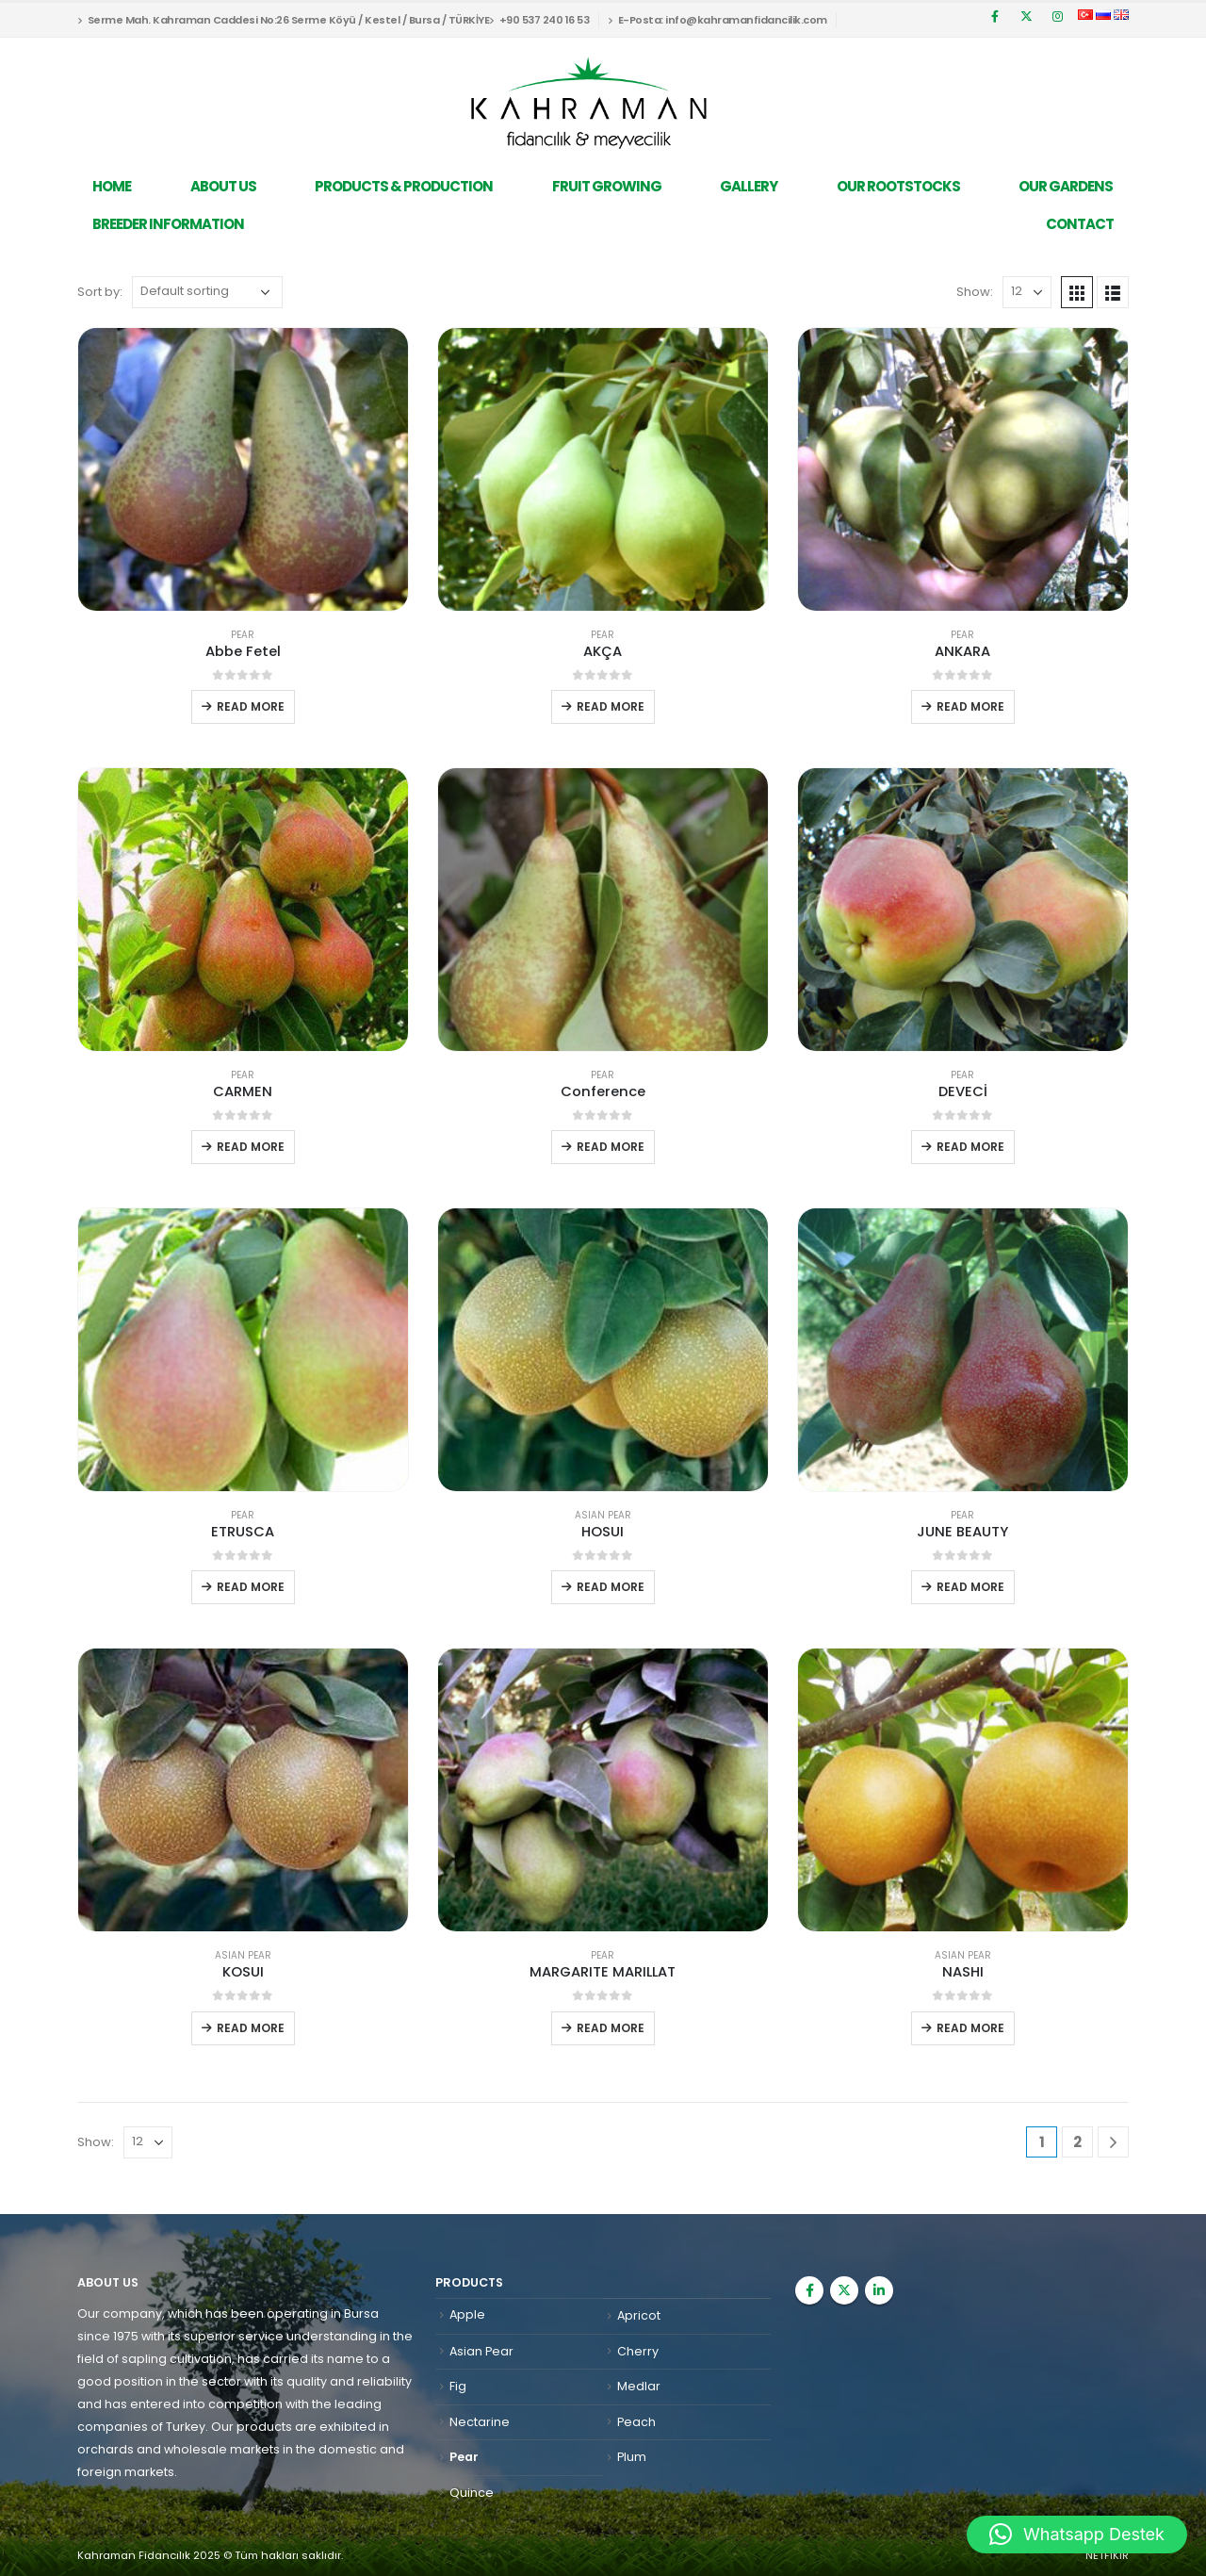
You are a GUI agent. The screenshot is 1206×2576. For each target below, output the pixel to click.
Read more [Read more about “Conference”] (610, 1147)
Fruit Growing (606, 186)
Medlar (638, 2386)
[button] (1077, 2534)
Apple (467, 2314)
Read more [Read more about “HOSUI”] (610, 1587)
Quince (471, 2493)
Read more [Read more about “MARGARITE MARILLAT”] (610, 2028)
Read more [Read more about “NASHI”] (970, 2028)
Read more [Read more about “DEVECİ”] (970, 1147)
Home (111, 186)
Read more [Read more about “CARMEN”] (251, 1147)
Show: (974, 292)
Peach (636, 2422)
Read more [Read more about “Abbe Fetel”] (251, 706)
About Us (223, 186)
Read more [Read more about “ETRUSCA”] (251, 1587)
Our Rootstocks (898, 186)
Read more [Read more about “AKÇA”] (610, 706)
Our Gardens (1066, 186)
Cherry (638, 2351)
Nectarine (479, 2422)
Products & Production (404, 186)
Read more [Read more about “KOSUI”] (251, 2028)
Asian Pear (603, 1515)
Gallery (748, 186)
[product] (243, 469)
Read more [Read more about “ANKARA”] (970, 706)
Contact (1080, 224)
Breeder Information (168, 224)
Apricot (638, 2315)
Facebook (809, 2290)
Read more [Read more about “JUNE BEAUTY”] (970, 1587)
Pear (242, 635)
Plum (631, 2457)
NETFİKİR (1107, 2555)
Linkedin (879, 2290)
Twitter (844, 2290)
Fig (457, 2386)
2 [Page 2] (1077, 2142)
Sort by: (99, 292)
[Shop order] (207, 292)
